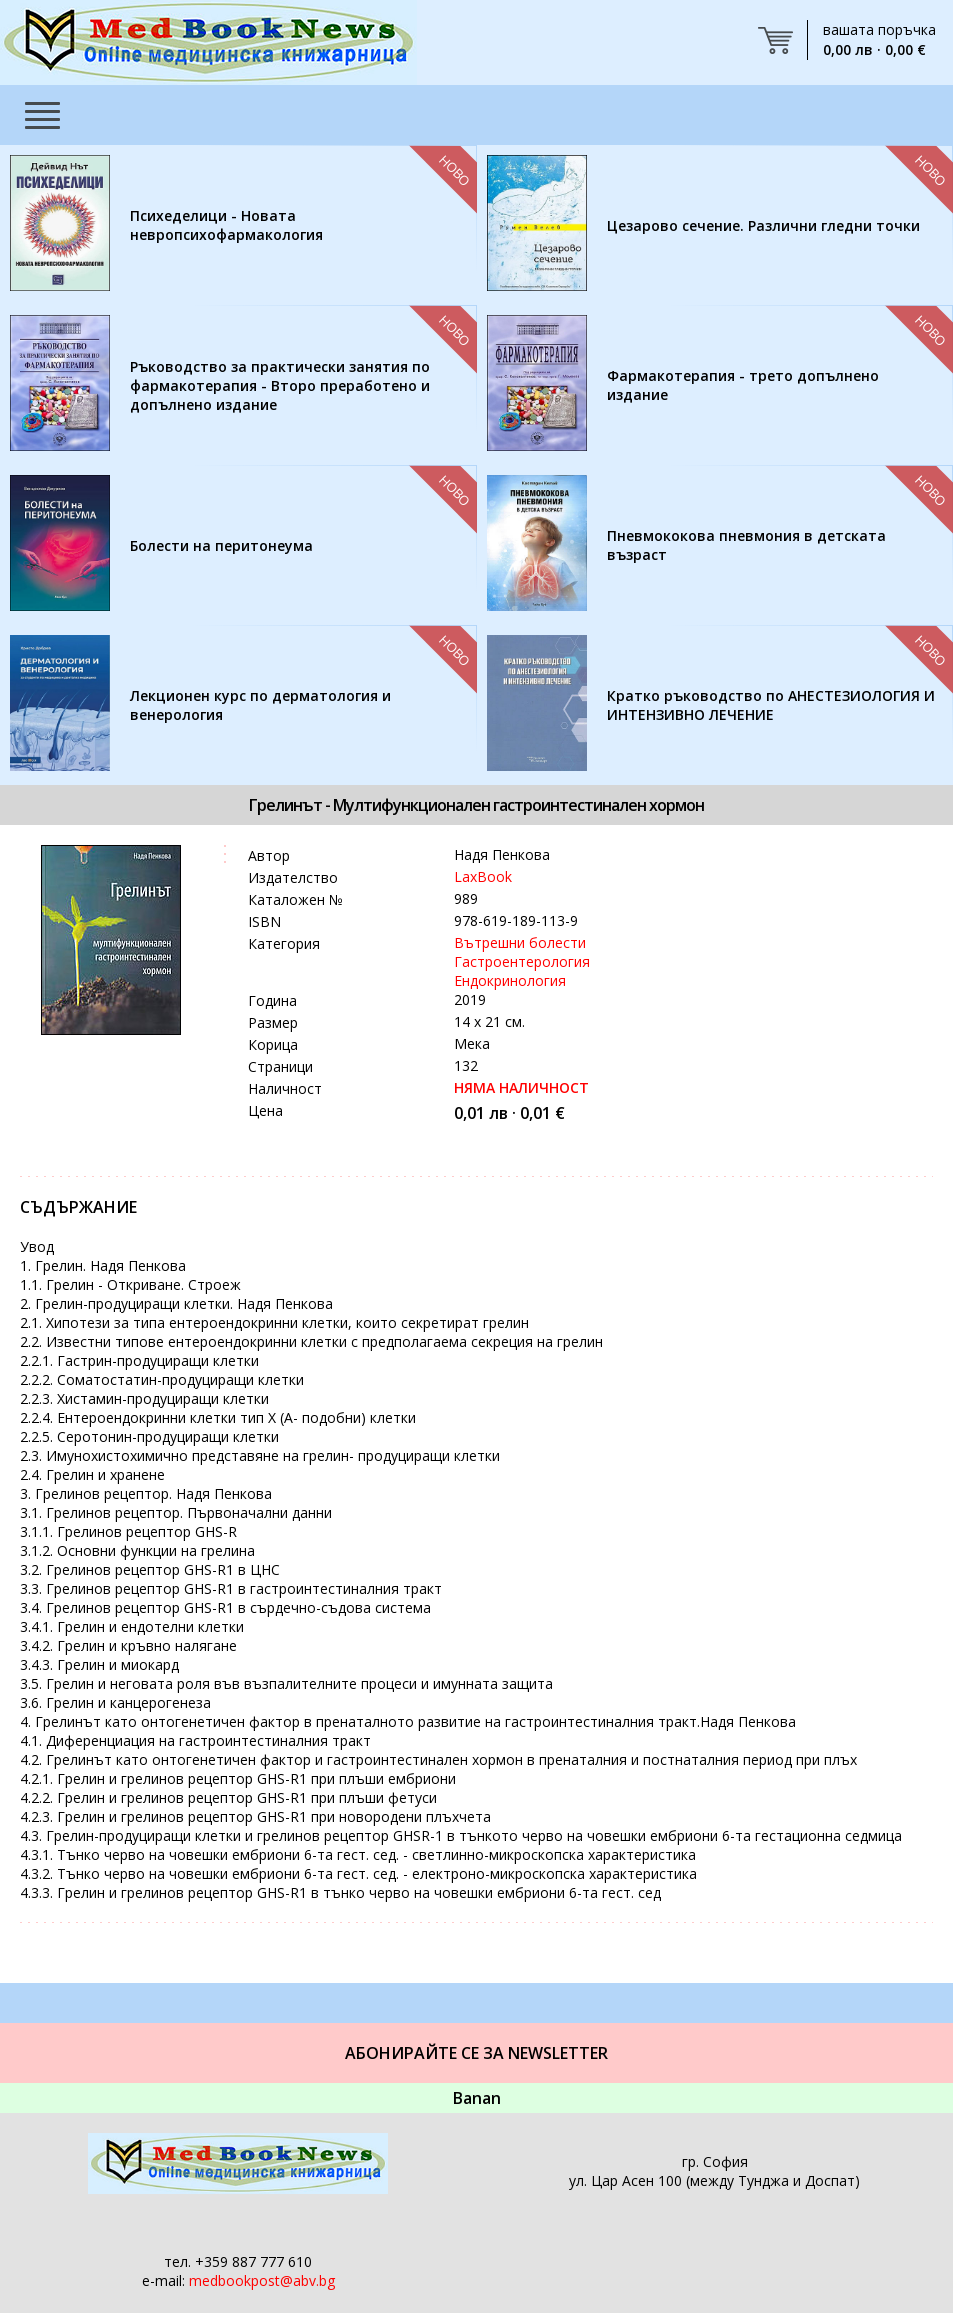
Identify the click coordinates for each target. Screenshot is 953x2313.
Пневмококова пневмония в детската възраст (746, 545)
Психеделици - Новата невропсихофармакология (226, 225)
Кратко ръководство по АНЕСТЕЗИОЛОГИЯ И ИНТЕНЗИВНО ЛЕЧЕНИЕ (771, 705)
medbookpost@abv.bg (262, 2280)
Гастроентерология (522, 961)
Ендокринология (510, 980)
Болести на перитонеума (221, 545)
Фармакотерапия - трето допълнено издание (743, 385)
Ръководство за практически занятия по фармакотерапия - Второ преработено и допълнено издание (280, 385)
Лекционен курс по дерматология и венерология (260, 705)
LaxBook (483, 876)
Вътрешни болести (520, 942)
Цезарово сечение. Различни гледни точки (763, 225)
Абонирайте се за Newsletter (476, 2053)
